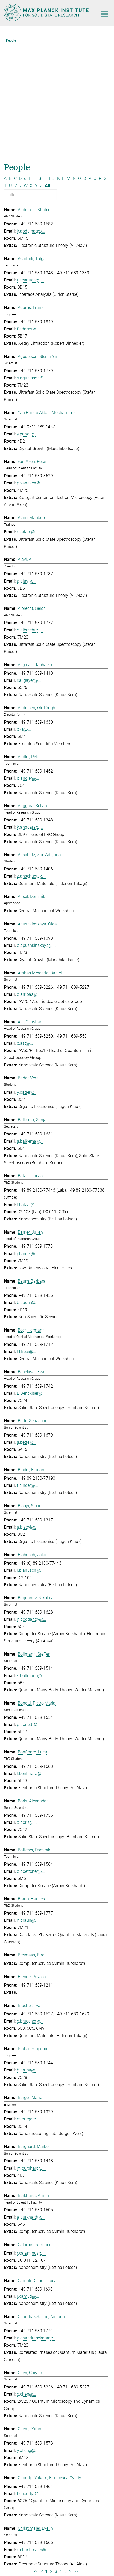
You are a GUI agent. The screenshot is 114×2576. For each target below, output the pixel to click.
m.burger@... (29, 2004)
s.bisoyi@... (27, 1413)
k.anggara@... (30, 713)
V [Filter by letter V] (15, 71)
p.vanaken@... (30, 368)
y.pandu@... (28, 319)
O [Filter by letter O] (79, 64)
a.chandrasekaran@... (37, 2224)
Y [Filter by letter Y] (36, 71)
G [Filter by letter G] (39, 64)
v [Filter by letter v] (20, 71)
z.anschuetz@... (32, 762)
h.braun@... (27, 1806)
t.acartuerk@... (30, 166)
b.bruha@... (27, 1956)
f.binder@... (27, 1371)
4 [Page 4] (61, 2457)
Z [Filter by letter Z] (41, 71)
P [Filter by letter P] (90, 64)
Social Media (22, 2504)
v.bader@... (27, 978)
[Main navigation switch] (104, 14)
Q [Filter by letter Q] (95, 64)
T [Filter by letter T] (5, 71)
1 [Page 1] (46, 2457)
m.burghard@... (31, 2054)
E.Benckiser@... (31, 1279)
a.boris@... (27, 1708)
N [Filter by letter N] (74, 64)
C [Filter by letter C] (15, 64)
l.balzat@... (27, 1090)
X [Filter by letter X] (31, 71)
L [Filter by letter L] (63, 64)
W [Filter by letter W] (26, 71)
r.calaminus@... (31, 2139)
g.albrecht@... (30, 516)
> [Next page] (70, 2457)
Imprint (32, 2553)
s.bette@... (27, 1328)
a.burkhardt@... (31, 2103)
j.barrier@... (27, 1139)
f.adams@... (28, 214)
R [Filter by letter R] (100, 64)
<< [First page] (36, 2457)
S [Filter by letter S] (105, 64)
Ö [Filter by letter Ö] (84, 64)
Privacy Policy (75, 2553)
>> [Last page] (76, 2457)
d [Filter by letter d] (25, 64)
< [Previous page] (42, 2457)
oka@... (24, 615)
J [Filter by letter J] (53, 64)
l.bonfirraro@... (30, 1659)
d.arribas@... (28, 880)
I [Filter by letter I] (49, 64)
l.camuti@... (28, 2182)
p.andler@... (28, 664)
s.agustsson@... (32, 263)
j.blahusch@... (30, 1456)
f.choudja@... (29, 2379)
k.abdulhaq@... (31, 117)
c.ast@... (25, 929)
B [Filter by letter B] (10, 64)
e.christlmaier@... (33, 2435)
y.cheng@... (27, 2336)
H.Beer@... (26, 1237)
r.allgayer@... (29, 566)
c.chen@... (26, 2280)
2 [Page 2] (51, 2457)
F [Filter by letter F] (35, 64)
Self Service (57, 2515)
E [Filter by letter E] (30, 64)
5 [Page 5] (65, 2457)
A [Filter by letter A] (5, 64)
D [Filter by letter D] (20, 64)
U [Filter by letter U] (10, 71)
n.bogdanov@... (31, 1505)
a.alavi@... (27, 467)
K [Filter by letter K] (58, 64)
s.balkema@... (30, 1027)
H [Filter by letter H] (45, 64)
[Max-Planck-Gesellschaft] (33, 2538)
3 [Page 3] (56, 2457)
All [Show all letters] (47, 71)
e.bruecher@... (30, 1907)
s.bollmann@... (31, 1561)
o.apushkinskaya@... (36, 831)
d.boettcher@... (31, 1757)
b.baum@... (27, 1188)
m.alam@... (27, 417)
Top (102, 2498)
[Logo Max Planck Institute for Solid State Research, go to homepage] (47, 12)
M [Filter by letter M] (68, 64)
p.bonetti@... (28, 1610)
